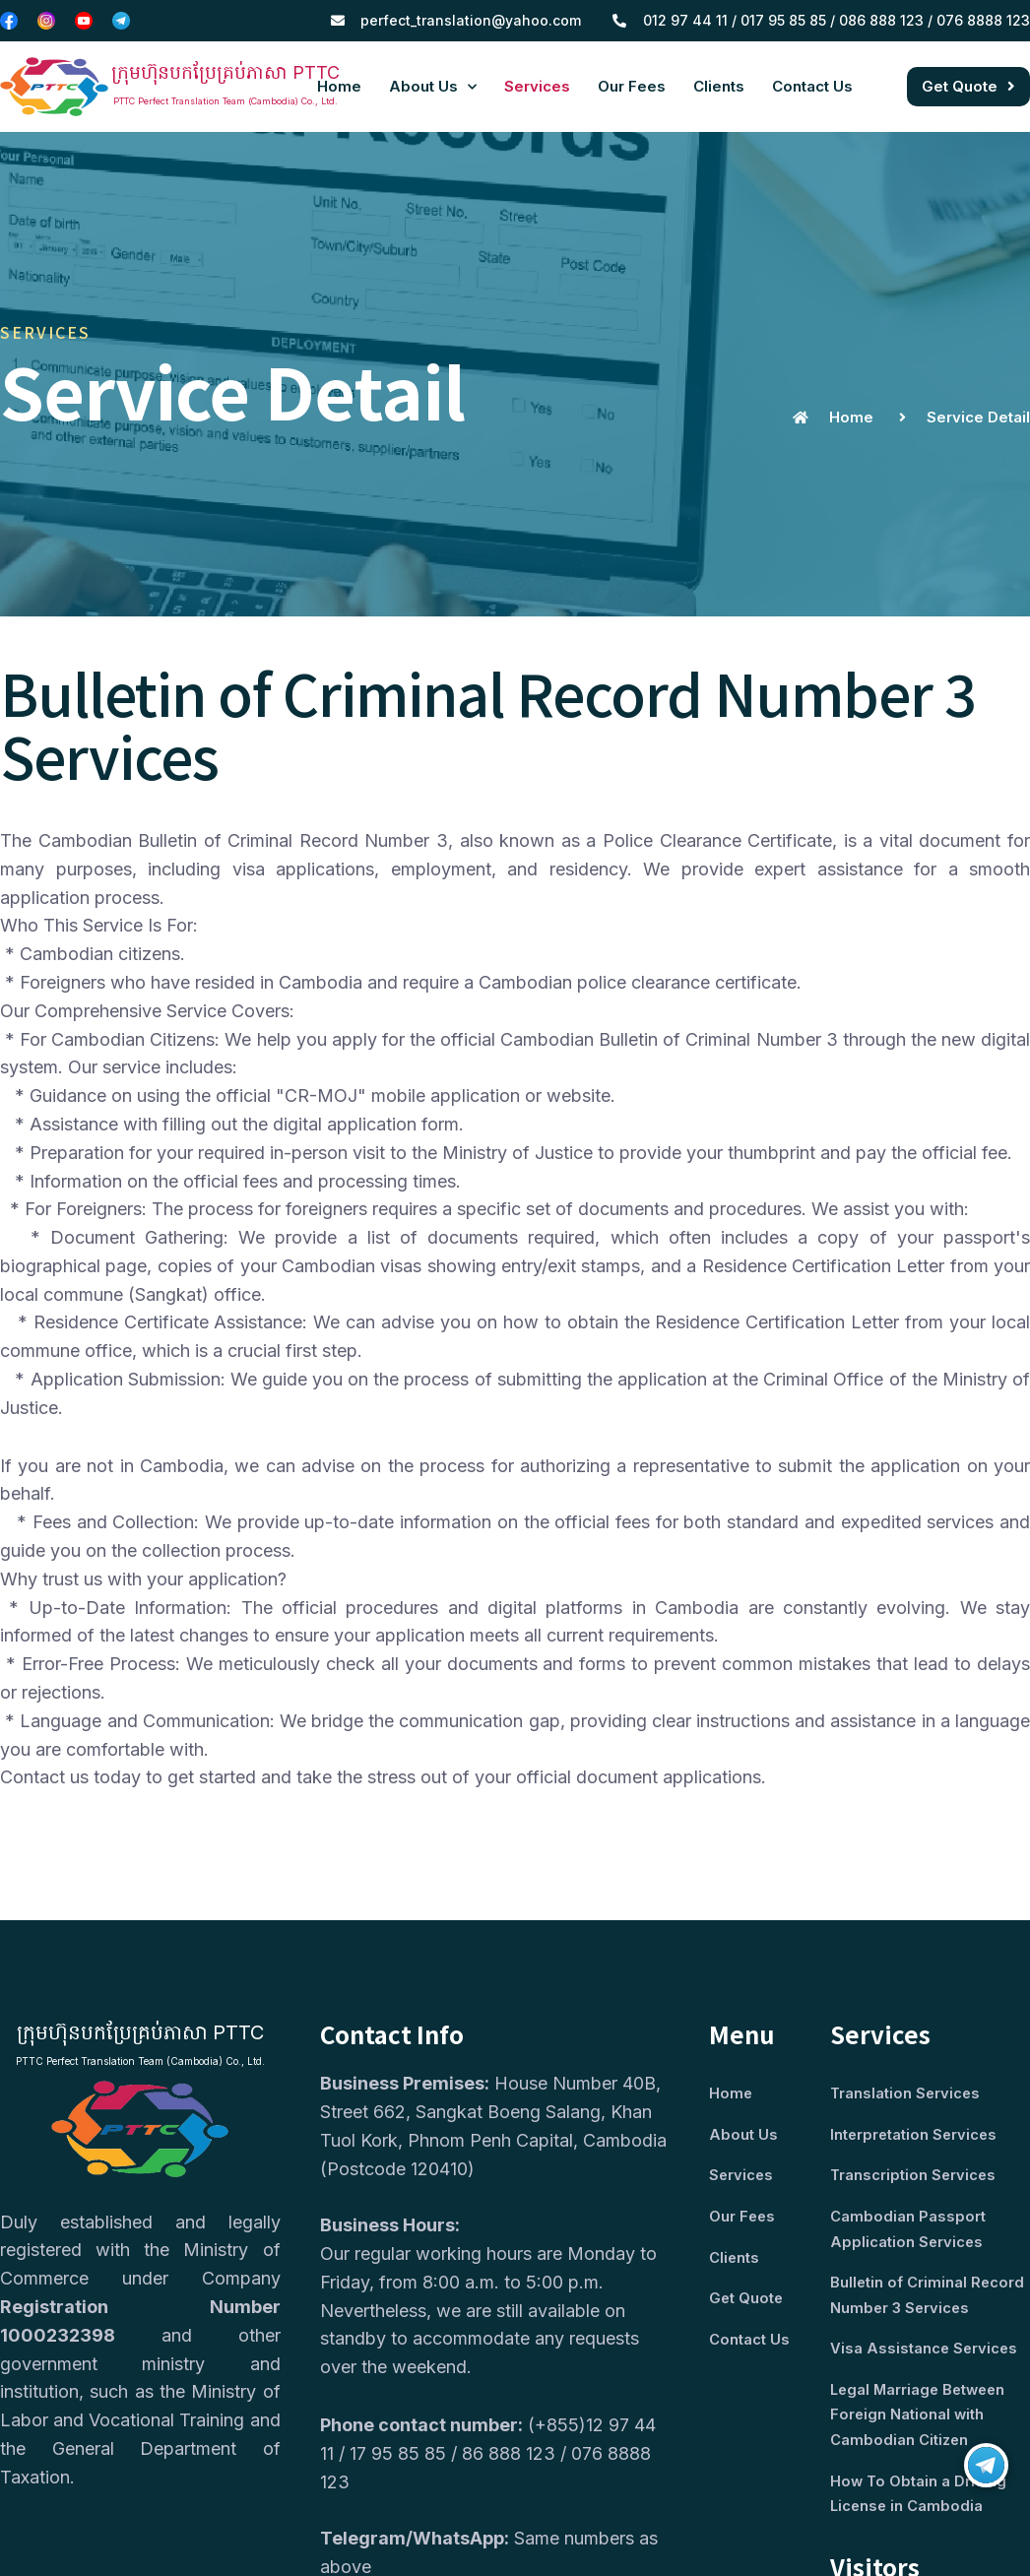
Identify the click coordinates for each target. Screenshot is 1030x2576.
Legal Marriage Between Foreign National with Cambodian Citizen (921, 2421)
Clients (718, 86)
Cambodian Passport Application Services (908, 2232)
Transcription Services (914, 2177)
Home (339, 86)
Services (537, 86)
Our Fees (632, 86)
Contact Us (812, 86)
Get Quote (747, 2301)
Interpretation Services (915, 2135)
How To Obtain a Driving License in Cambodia (919, 2501)
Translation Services (906, 2094)
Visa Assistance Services (925, 2354)
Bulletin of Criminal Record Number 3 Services (928, 2299)
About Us (433, 87)
